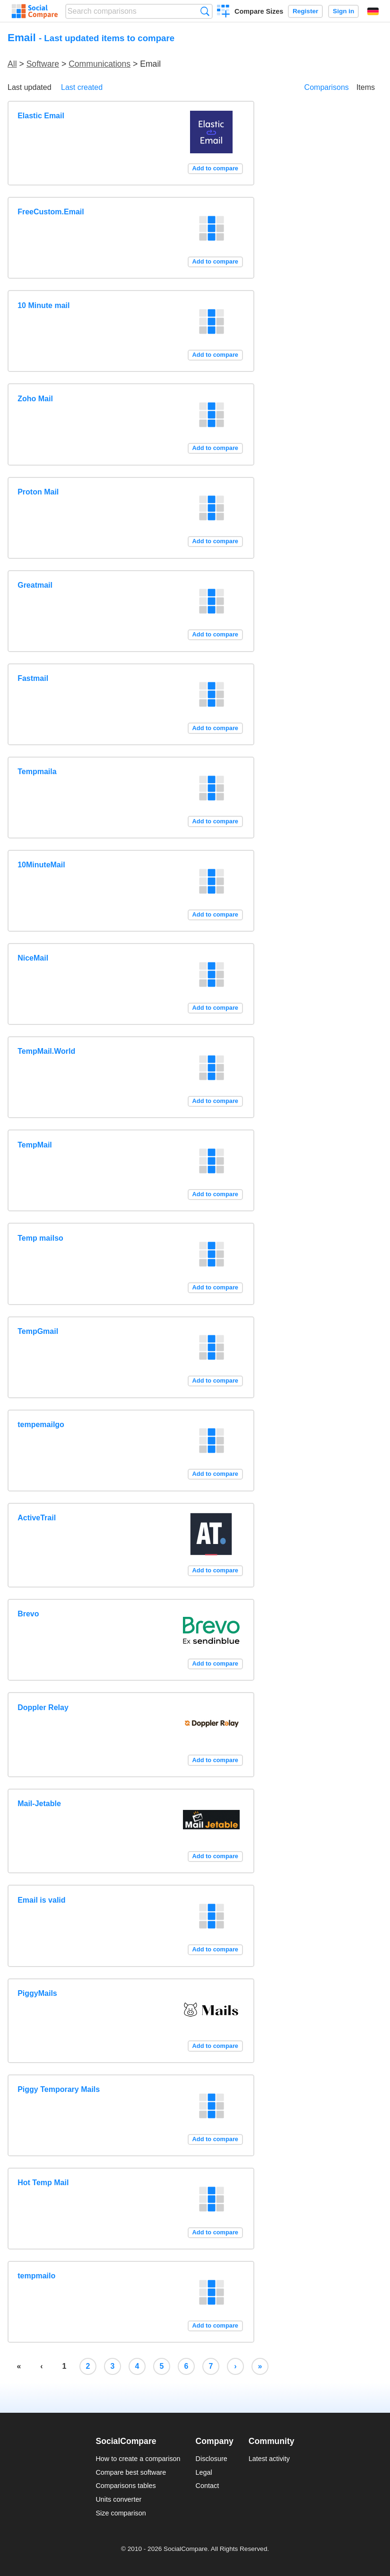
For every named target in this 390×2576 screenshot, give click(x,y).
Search (204, 11)
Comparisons (326, 87)
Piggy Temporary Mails (58, 2089)
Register (305, 11)
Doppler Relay (43, 1707)
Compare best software (130, 2472)
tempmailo (36, 2276)
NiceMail (32, 958)
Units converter (118, 2499)
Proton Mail (38, 492)
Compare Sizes (258, 11)
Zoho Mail (35, 399)
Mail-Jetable (39, 1804)
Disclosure (211, 2458)
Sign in (343, 11)
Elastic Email (40, 116)
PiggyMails (37, 1993)
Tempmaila (36, 772)
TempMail (34, 1145)
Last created (82, 87)
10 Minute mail (43, 305)
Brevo (28, 1614)
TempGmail (37, 1331)
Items (365, 87)
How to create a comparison (137, 2458)
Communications (99, 64)
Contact (207, 2485)
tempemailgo (40, 1424)
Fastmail (32, 678)
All (12, 64)
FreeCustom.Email (50, 212)
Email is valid (41, 1900)
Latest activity (269, 2458)
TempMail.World (46, 1051)
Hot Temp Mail (43, 2183)
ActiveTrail (36, 1518)
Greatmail (34, 585)
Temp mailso (40, 1238)
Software (42, 64)
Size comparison (120, 2513)
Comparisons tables (125, 2485)
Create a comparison (223, 12)
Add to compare (215, 168)
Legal (204, 2472)
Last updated (30, 87)
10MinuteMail (41, 865)
